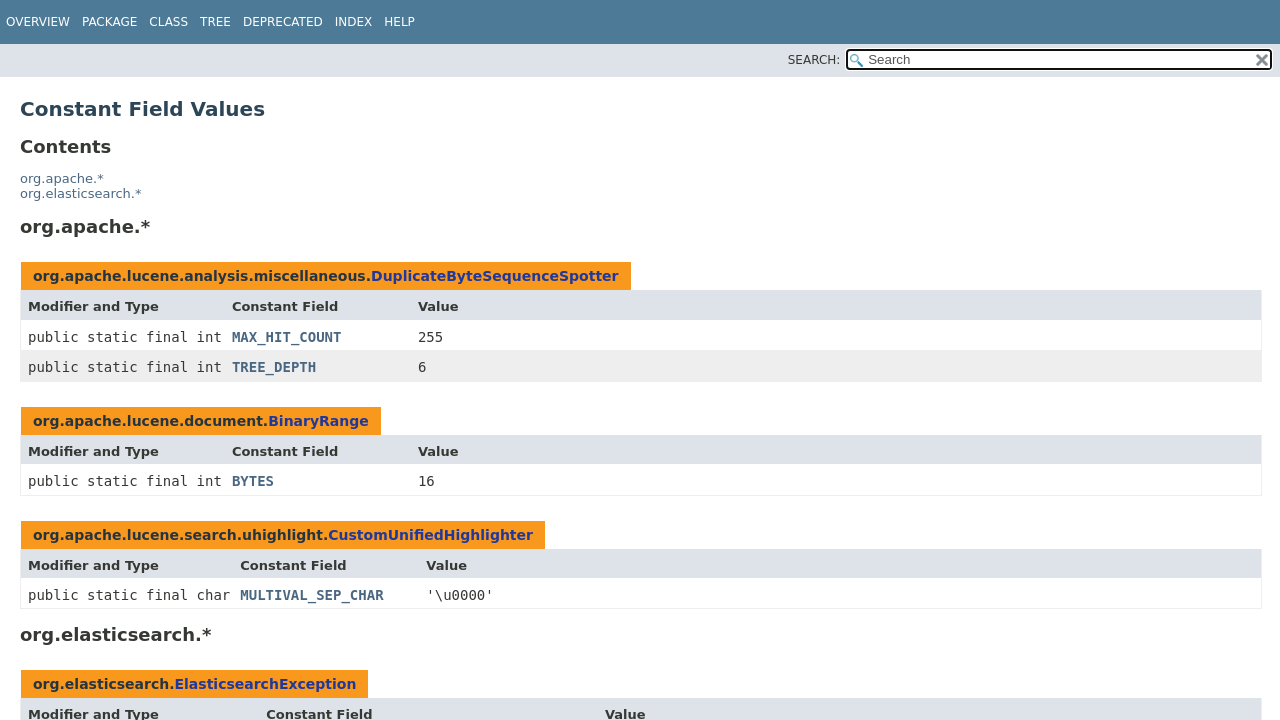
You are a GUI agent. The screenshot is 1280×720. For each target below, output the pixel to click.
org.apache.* (62, 178)
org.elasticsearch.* (80, 193)
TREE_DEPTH (274, 367)
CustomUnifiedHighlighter (430, 535)
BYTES (253, 481)
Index (354, 22)
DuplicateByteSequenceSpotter (494, 276)
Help (399, 22)
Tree (215, 22)
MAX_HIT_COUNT (287, 337)
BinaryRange (318, 421)
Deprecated (283, 22)
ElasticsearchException (266, 684)
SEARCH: (814, 60)
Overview (38, 22)
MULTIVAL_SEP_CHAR (311, 595)
